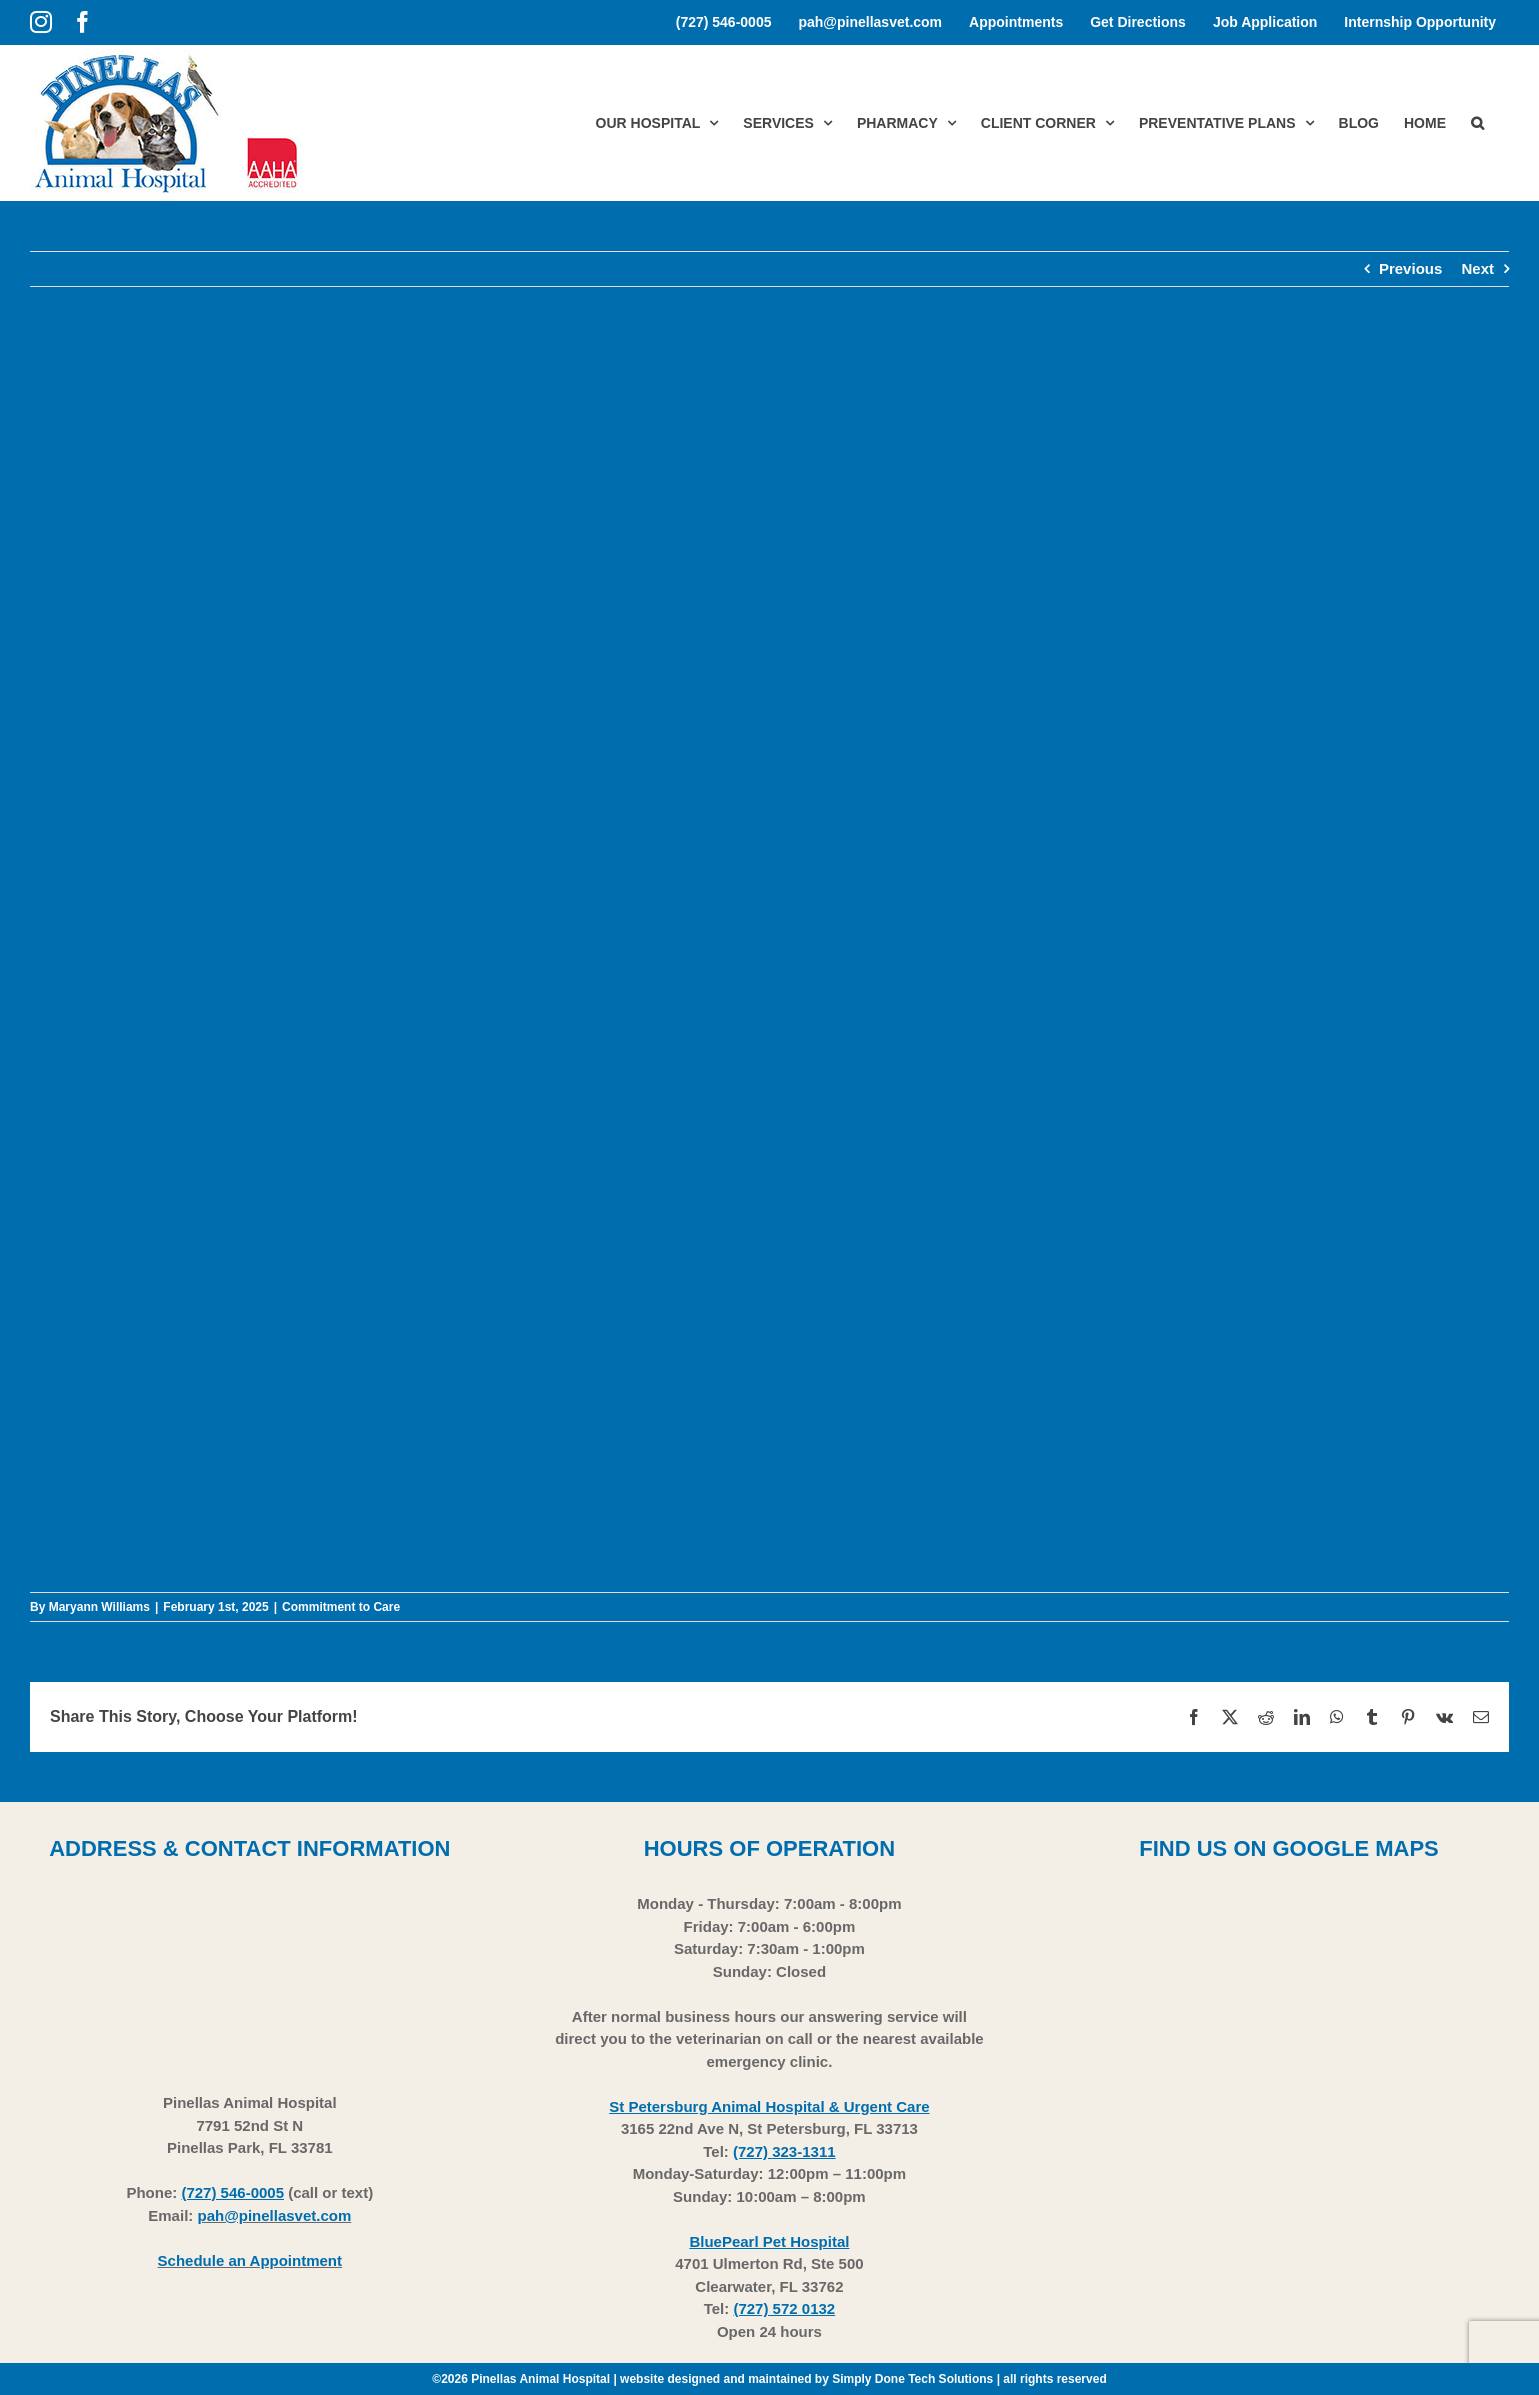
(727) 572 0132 (784, 2308)
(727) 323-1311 (784, 2151)
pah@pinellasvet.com (274, 2215)
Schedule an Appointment (250, 2260)
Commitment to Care (341, 1607)
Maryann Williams (99, 1607)
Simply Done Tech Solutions (912, 2379)
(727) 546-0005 (232, 2192)
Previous (1410, 268)
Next (1477, 268)
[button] (1477, 122)
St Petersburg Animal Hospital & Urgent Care (769, 2106)
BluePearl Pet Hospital (769, 2241)
